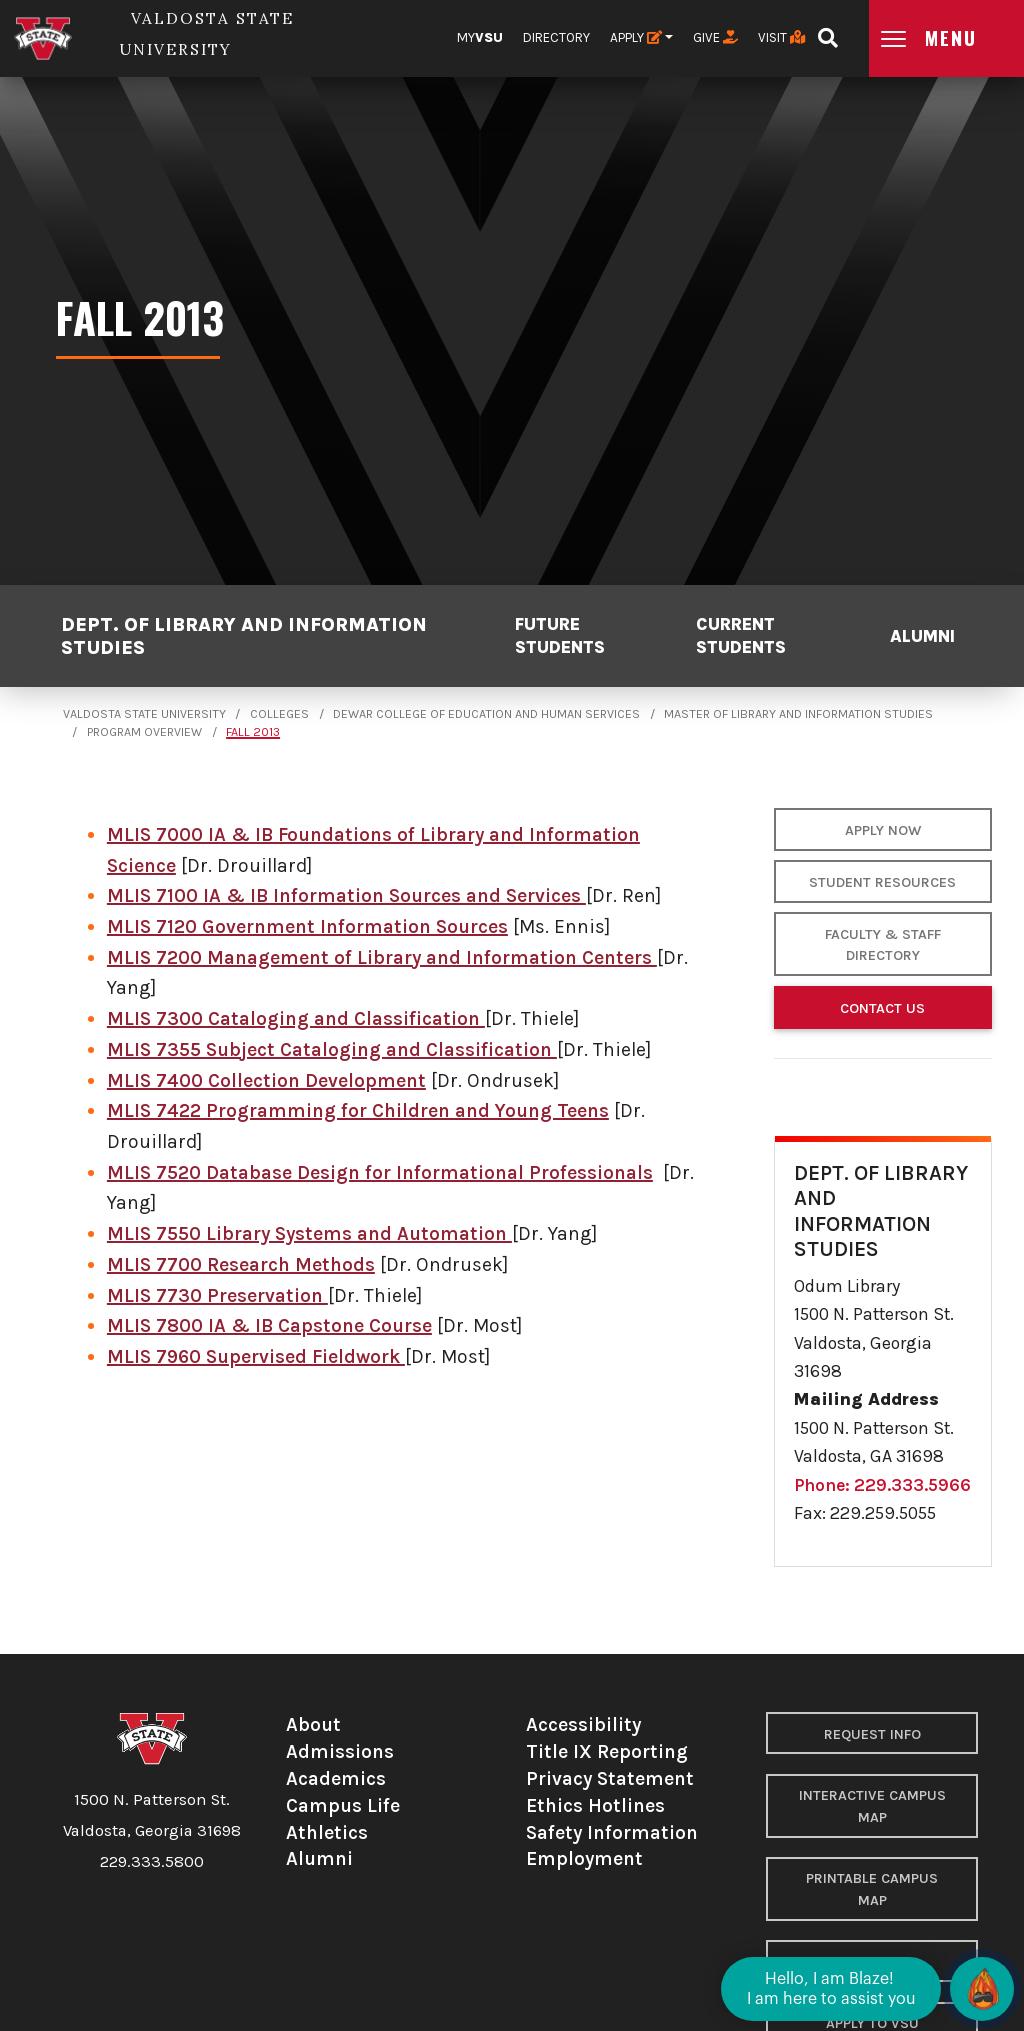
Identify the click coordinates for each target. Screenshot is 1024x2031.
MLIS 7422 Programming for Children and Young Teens (358, 1110)
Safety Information (612, 1832)
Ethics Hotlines (595, 1805)
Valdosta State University (144, 714)
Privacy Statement (610, 1778)
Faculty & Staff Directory (883, 945)
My (480, 37)
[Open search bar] (827, 31)
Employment (584, 1858)
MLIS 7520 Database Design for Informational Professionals (380, 1172)
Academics (336, 1778)
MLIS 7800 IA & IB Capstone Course (269, 1325)
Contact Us (882, 1008)
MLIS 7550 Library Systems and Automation (309, 1233)
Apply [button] (636, 37)
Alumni (922, 636)
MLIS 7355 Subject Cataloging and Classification (332, 1049)
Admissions (340, 1751)
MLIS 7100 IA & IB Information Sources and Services (346, 895)
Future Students (560, 635)
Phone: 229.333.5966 (882, 1485)
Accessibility (583, 1724)
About (313, 1724)
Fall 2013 (253, 732)
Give (715, 37)
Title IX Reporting (607, 1751)
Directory (556, 37)
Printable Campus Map (872, 1889)
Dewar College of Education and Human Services (486, 714)
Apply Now (883, 830)
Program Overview (144, 732)
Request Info (872, 1734)
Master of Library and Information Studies (798, 714)
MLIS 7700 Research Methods (241, 1264)
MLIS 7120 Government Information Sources (307, 926)
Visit (781, 37)
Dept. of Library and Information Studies (244, 636)
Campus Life (343, 1805)
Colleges (279, 714)
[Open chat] (982, 1989)
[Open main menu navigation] (946, 38)
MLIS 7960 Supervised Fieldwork (256, 1356)
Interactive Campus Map (872, 1806)
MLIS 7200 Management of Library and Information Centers (382, 957)
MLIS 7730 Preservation (217, 1295)
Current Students (741, 635)
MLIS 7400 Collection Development (266, 1080)
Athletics (327, 1832)
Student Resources (882, 882)
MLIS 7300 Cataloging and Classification (296, 1018)
